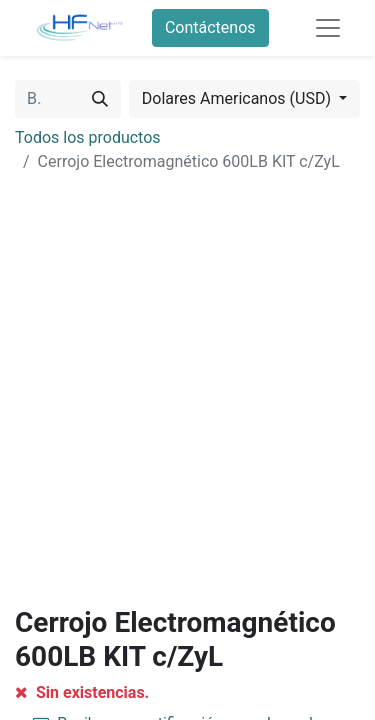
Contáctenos (210, 27)
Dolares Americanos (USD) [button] (238, 98)
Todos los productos (88, 137)
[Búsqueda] (100, 99)
